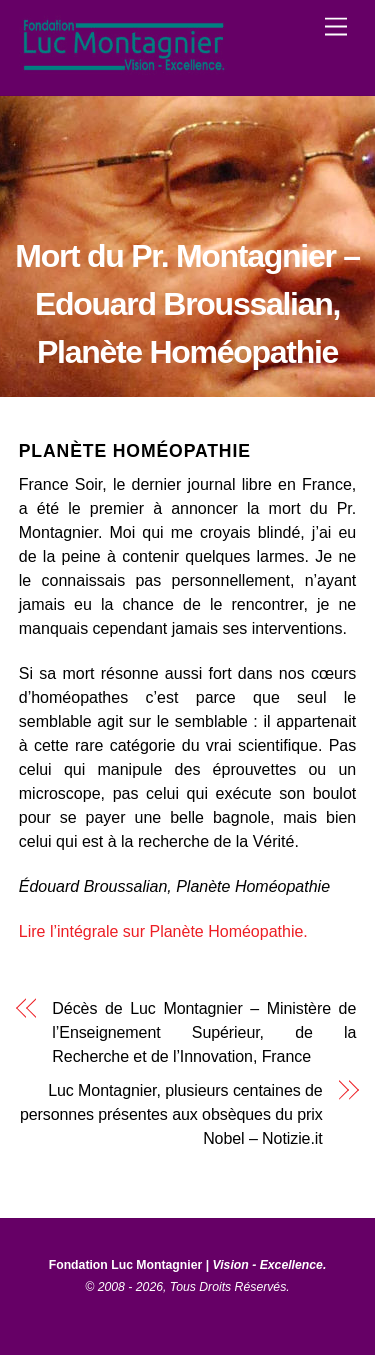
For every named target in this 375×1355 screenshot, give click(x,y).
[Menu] (336, 27)
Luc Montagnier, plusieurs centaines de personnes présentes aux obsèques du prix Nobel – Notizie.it (171, 1114)
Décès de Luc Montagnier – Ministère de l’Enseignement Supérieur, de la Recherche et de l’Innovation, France (204, 1032)
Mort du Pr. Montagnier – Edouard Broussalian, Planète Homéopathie (187, 304)
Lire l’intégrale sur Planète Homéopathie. (163, 931)
